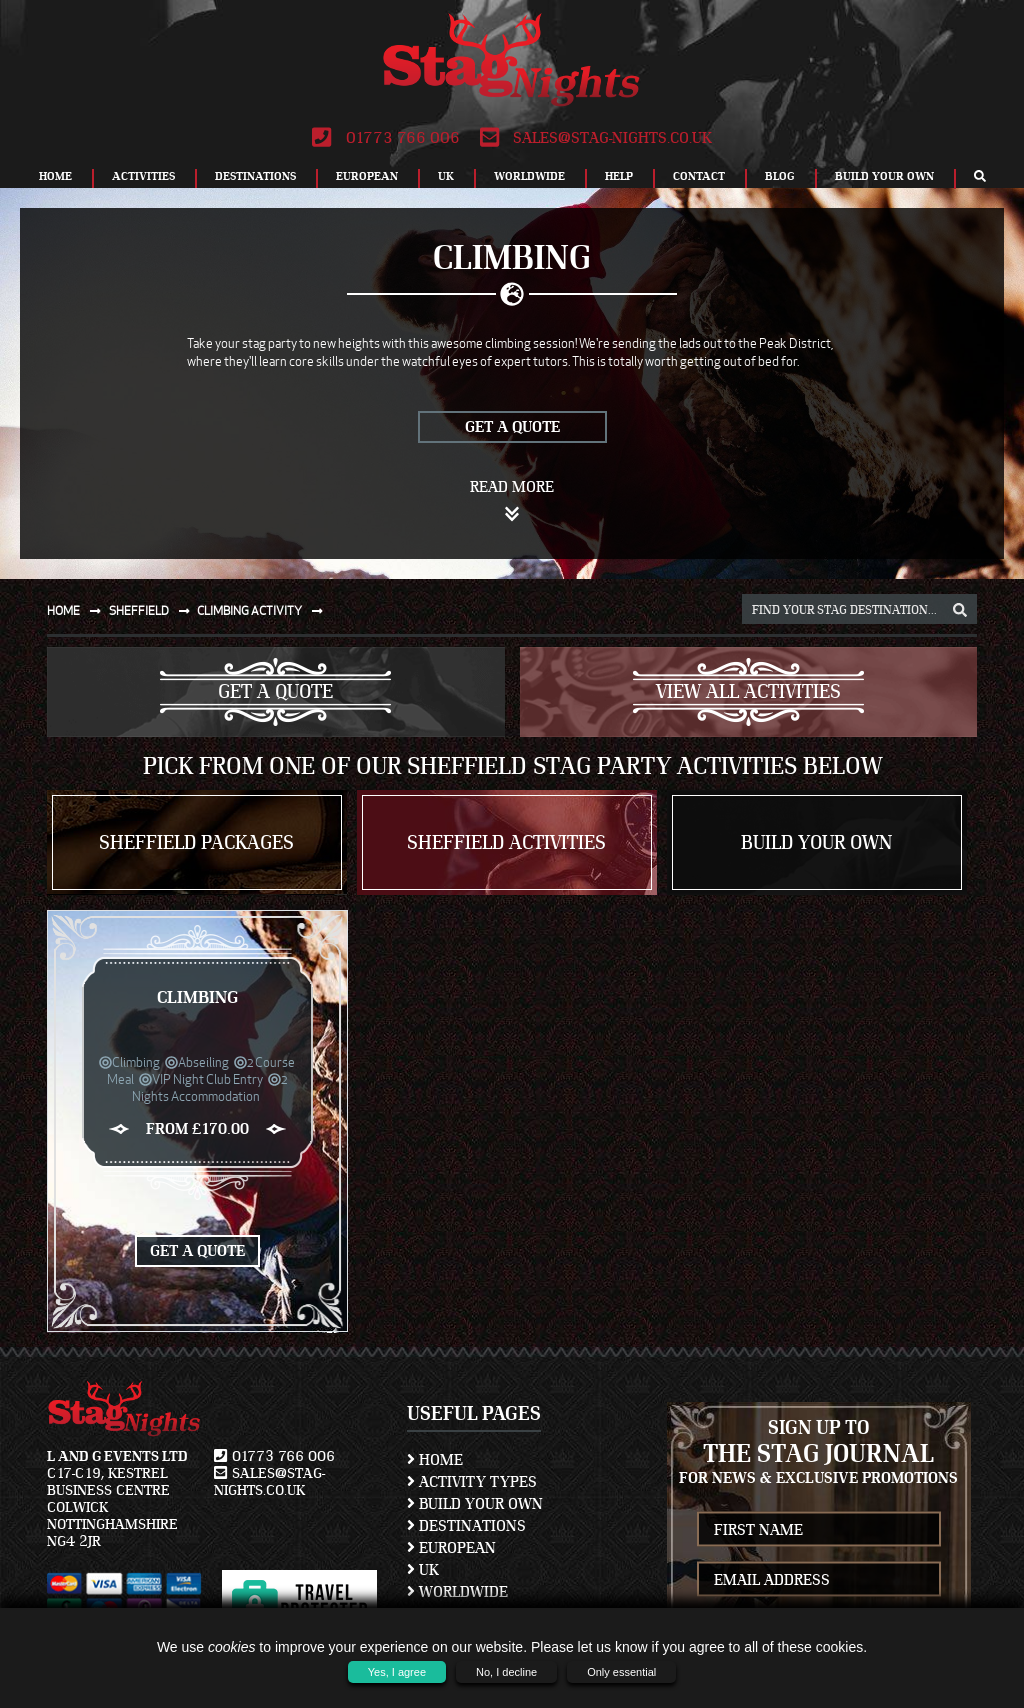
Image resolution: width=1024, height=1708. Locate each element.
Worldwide (529, 176)
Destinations (255, 176)
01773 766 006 (385, 138)
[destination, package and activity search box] (859, 609)
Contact (699, 176)
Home (55, 176)
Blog (780, 176)
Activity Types (472, 1482)
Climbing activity (264, 610)
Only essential (621, 1672)
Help (619, 176)
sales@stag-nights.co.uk (596, 138)
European (367, 176)
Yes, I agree (397, 1672)
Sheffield (153, 610)
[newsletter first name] (819, 1529)
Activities (143, 176)
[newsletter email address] (819, 1579)
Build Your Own (884, 176)
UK (446, 176)
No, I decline (506, 1672)
